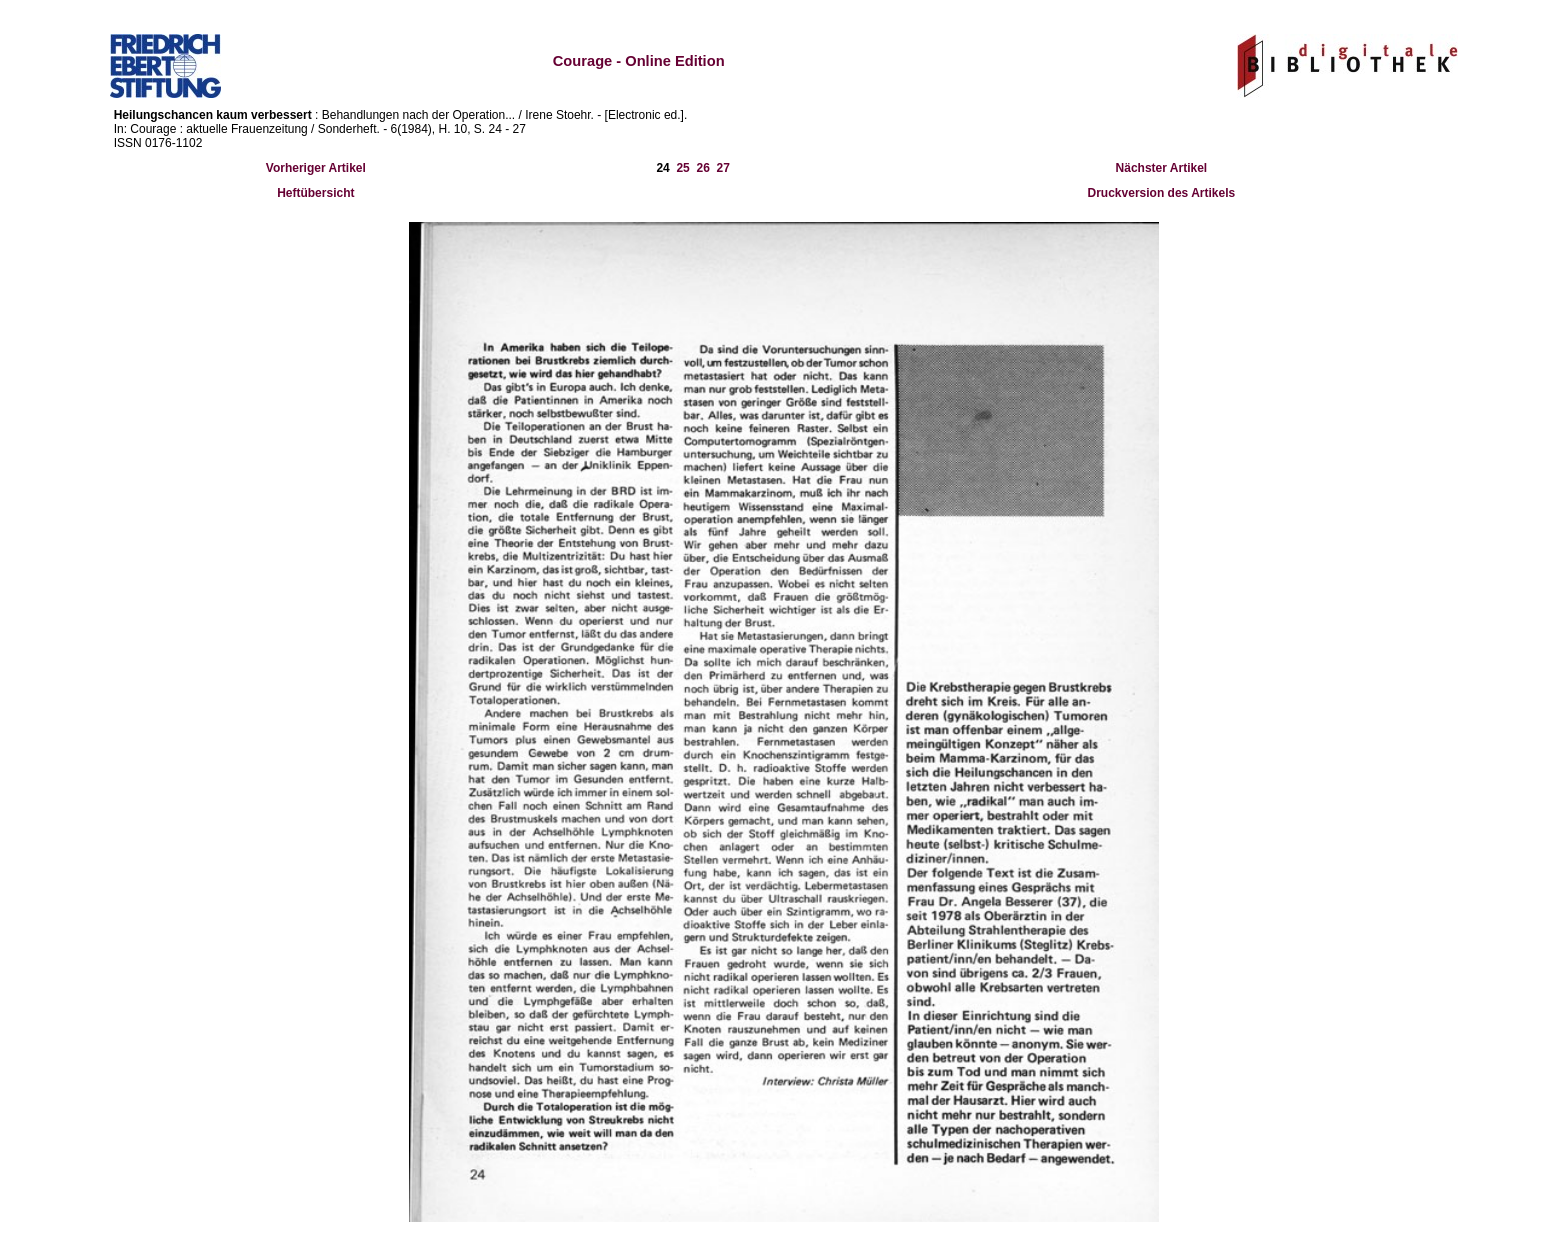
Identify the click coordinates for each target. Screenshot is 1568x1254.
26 (702, 168)
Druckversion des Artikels (1162, 193)
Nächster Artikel (1162, 168)
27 (723, 168)
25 (682, 168)
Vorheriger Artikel (316, 168)
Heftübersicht (315, 193)
